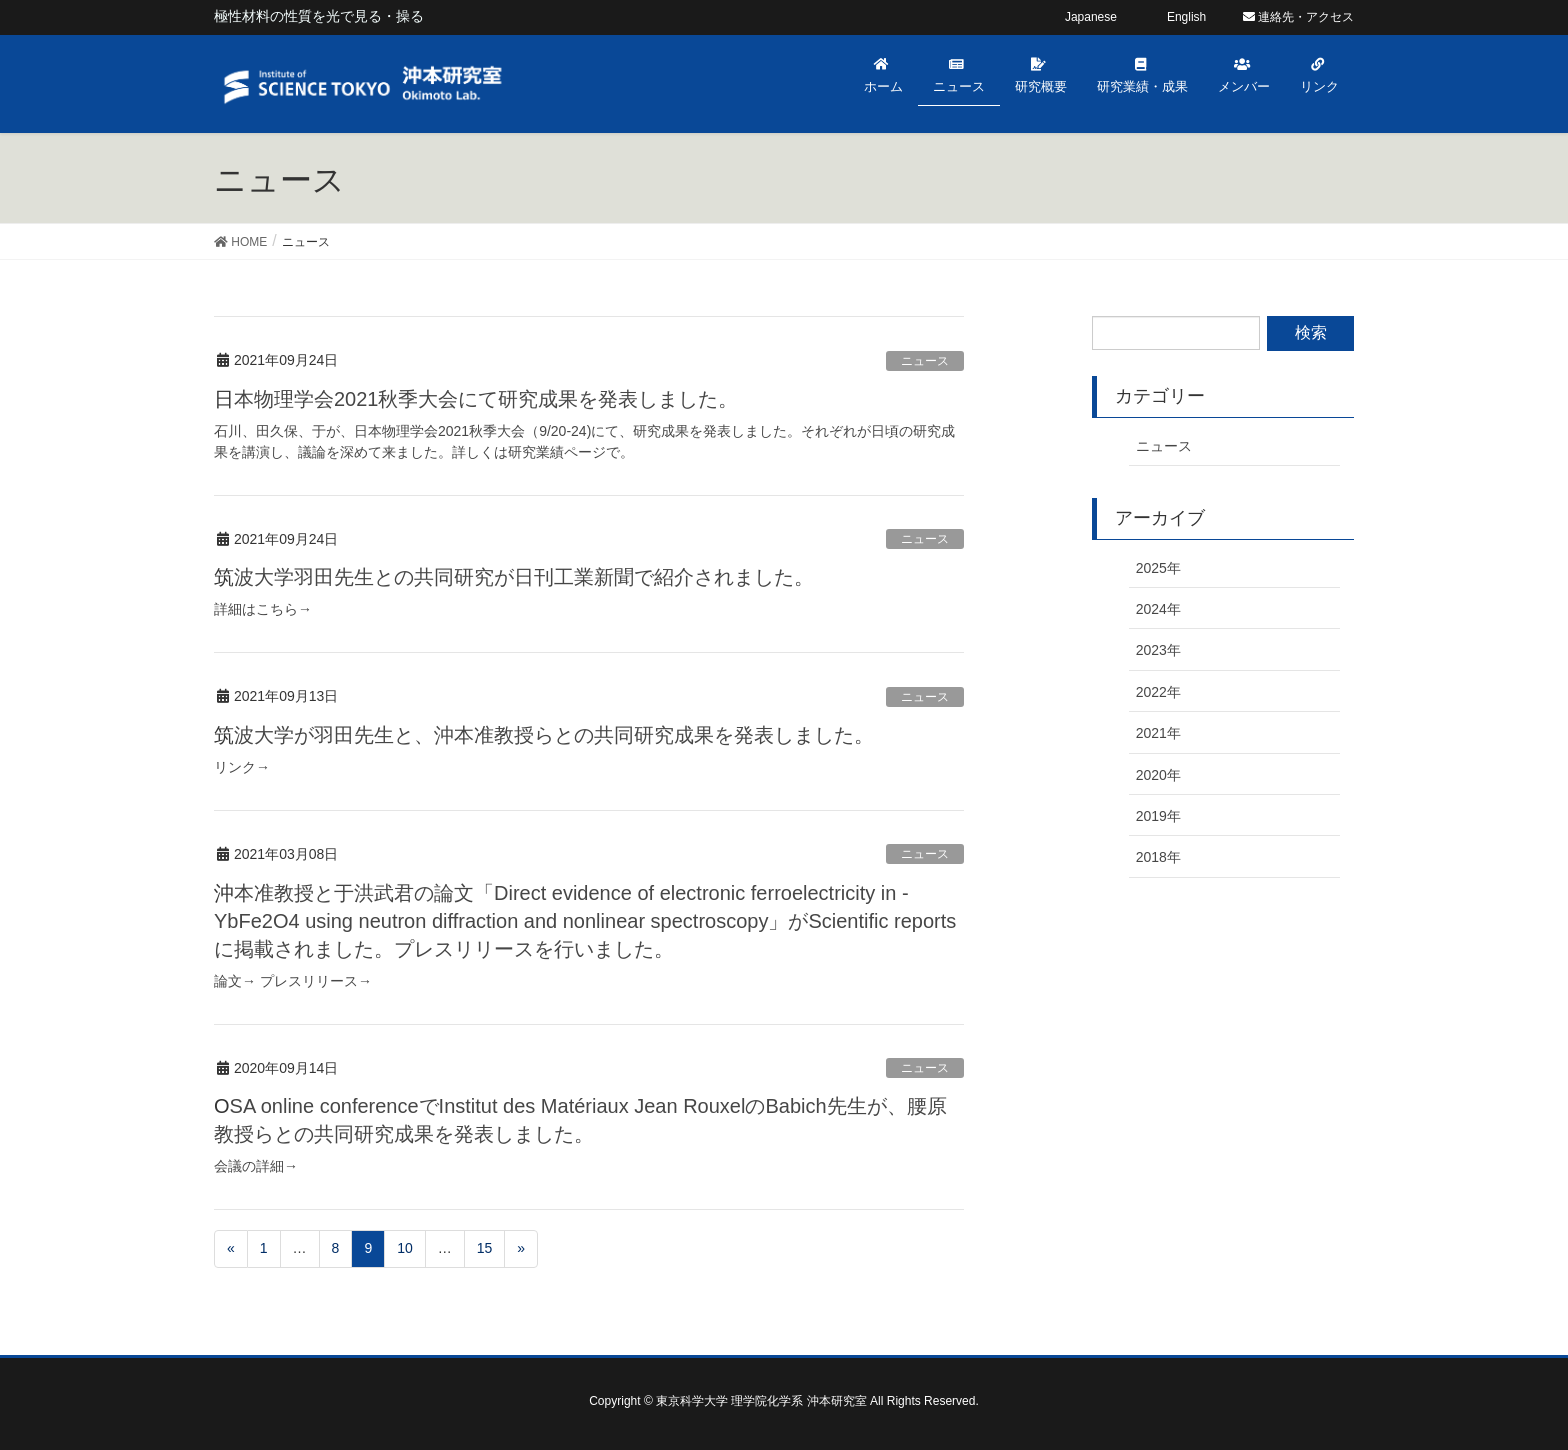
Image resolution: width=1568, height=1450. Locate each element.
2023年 (1158, 650)
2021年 (1158, 733)
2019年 (1158, 816)
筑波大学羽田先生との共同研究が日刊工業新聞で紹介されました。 (514, 577)
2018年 (1158, 857)
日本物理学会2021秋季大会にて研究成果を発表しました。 (476, 399)
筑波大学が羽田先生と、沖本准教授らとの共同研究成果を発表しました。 (544, 735)
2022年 (1158, 692)
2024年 (1158, 609)
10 (405, 1248)
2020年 (1158, 775)
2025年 (1158, 568)
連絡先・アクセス (1298, 17)
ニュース (925, 361)
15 (485, 1248)
